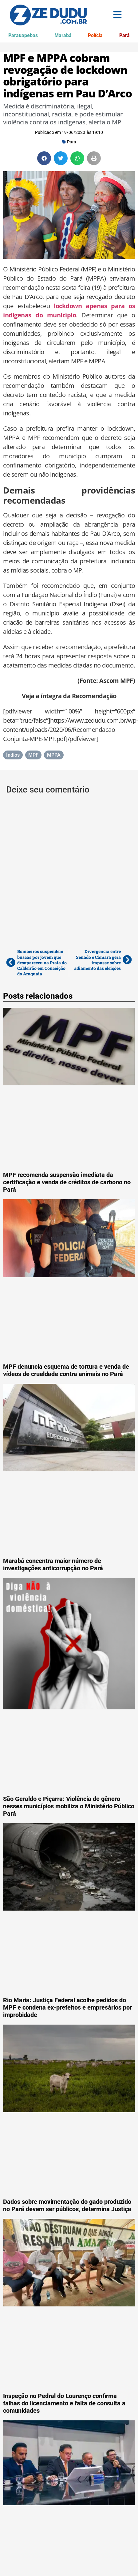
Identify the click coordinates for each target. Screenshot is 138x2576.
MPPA (54, 755)
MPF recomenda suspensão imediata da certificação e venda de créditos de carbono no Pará (67, 1182)
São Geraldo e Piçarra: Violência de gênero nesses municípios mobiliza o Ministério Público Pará (68, 1806)
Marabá (63, 35)
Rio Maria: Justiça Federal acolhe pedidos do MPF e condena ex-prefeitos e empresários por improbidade (67, 2007)
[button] (44, 158)
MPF (33, 755)
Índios (13, 755)
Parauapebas (23, 35)
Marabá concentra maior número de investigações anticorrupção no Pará (53, 1564)
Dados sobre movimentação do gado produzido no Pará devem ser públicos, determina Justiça (67, 2205)
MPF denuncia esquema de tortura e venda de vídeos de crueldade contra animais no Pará (66, 1370)
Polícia (95, 35)
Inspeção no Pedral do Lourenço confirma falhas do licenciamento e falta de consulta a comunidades (64, 2403)
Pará (124, 35)
